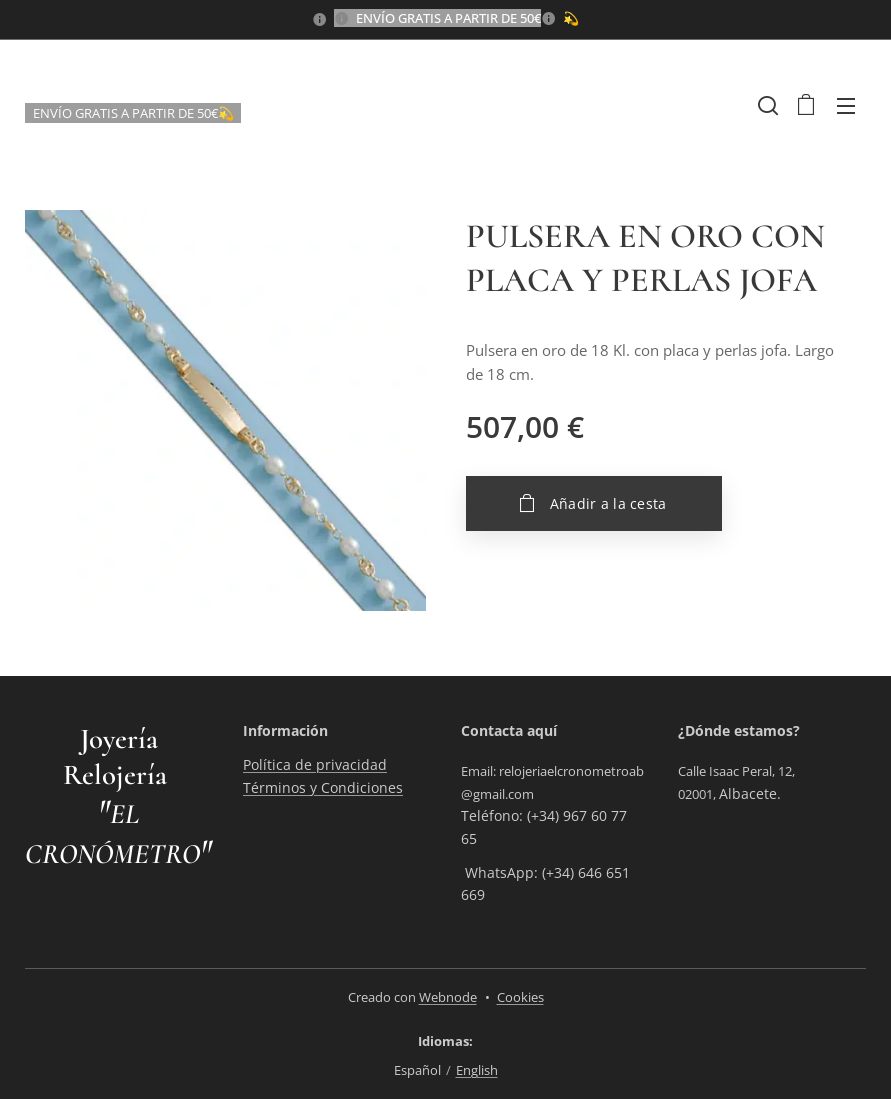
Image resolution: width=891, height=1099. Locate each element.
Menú (846, 106)
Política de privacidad (315, 764)
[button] (766, 105)
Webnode (448, 997)
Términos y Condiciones (323, 786)
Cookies (520, 997)
